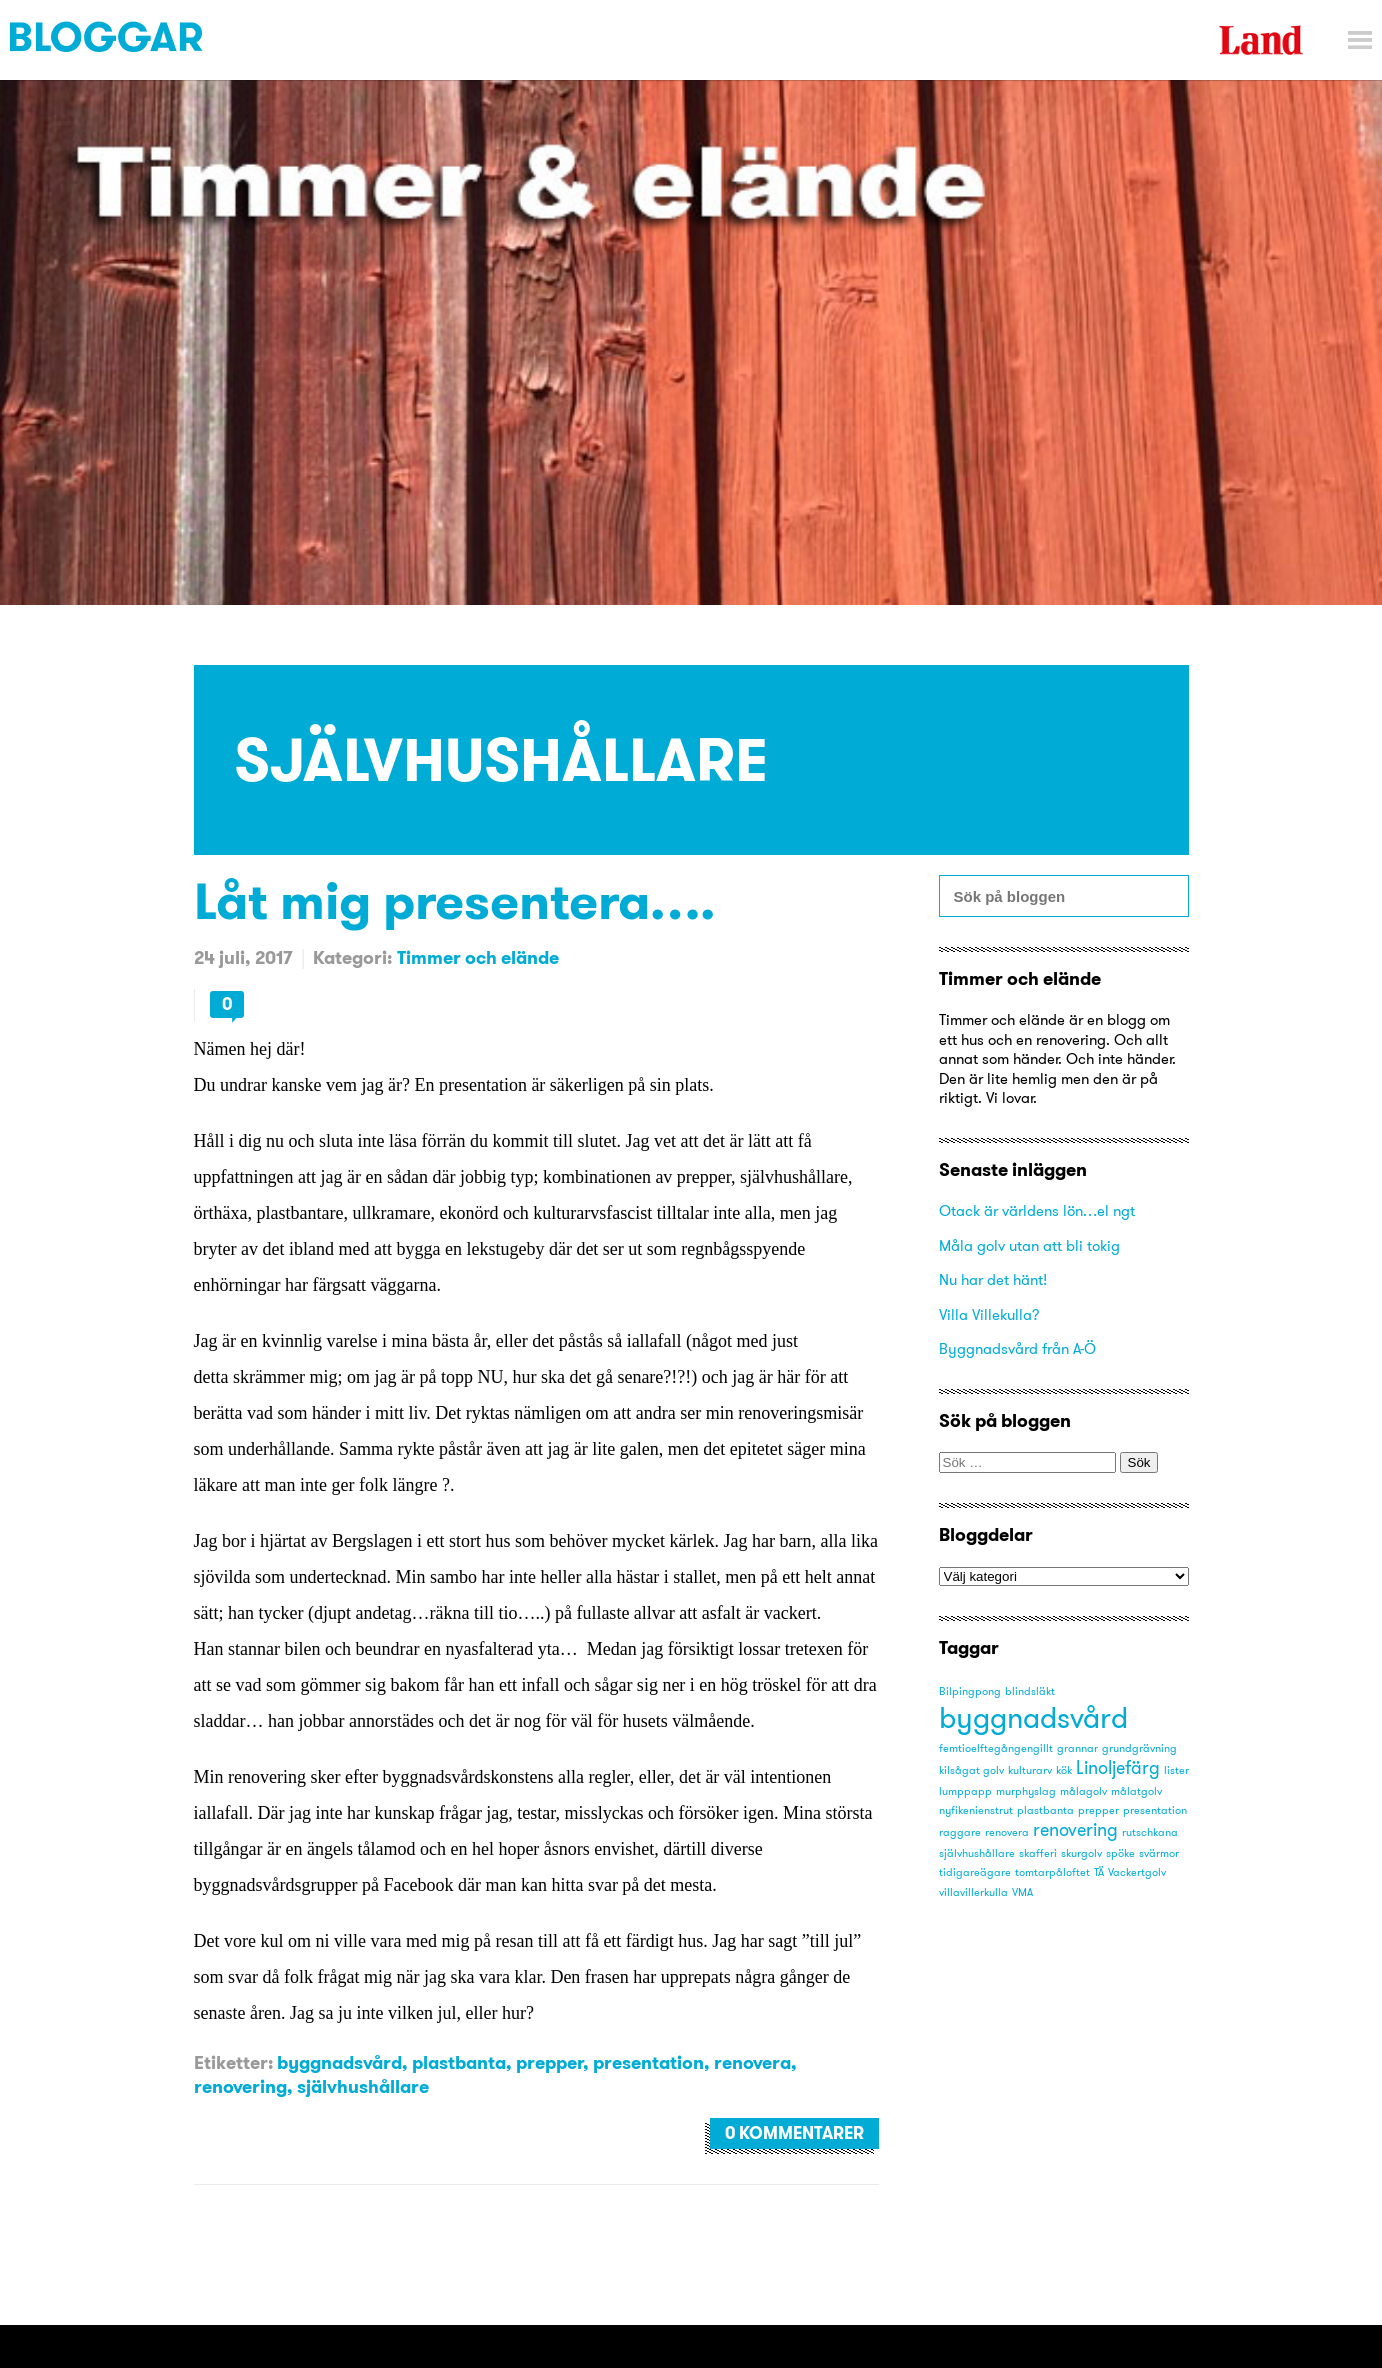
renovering (240, 2086)
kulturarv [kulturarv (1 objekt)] (1030, 1770)
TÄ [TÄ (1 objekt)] (1099, 1872)
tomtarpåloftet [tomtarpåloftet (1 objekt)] (1052, 1872)
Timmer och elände (478, 957)
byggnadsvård (339, 2062)
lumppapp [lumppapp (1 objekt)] (965, 1791)
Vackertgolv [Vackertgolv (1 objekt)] (1137, 1872)
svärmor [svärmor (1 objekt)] (1159, 1853)
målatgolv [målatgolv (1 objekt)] (1136, 1791)
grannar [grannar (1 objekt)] (1077, 1748)
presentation (648, 2062)
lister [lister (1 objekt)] (1176, 1770)
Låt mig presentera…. (454, 900)
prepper (549, 2062)
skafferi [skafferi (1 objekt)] (1038, 1853)
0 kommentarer (794, 2133)
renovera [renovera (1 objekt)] (1007, 1832)
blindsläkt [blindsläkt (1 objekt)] (1030, 1691)
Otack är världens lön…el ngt (1037, 1210)
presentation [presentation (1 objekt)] (1155, 1810)
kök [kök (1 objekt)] (1064, 1770)
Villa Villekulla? (989, 1314)
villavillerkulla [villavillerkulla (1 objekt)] (973, 1892)
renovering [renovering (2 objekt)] (1075, 1830)
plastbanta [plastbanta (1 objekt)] (1045, 1810)
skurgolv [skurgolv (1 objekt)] (1081, 1853)
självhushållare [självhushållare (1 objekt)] (977, 1853)
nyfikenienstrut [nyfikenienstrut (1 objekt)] (976, 1810)
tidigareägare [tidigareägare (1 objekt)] (975, 1872)
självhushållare (363, 2086)
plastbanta (459, 2062)
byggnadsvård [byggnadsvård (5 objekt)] (1033, 1717)
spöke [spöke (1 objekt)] (1120, 1853)
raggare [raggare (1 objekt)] (960, 1832)
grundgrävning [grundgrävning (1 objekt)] (1139, 1748)
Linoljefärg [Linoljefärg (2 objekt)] (1118, 1768)
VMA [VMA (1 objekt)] (1022, 1892)
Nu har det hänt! (993, 1279)
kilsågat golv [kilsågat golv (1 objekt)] (971, 1770)
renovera (752, 2062)
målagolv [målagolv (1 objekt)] (1083, 1791)
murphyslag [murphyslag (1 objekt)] (1026, 1791)
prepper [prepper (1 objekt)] (1098, 1810)
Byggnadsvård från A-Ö (1017, 1348)
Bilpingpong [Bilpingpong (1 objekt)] (970, 1691)
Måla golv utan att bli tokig (1029, 1245)
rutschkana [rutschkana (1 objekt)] (1150, 1832)
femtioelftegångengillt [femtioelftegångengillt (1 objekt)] (996, 1748)
